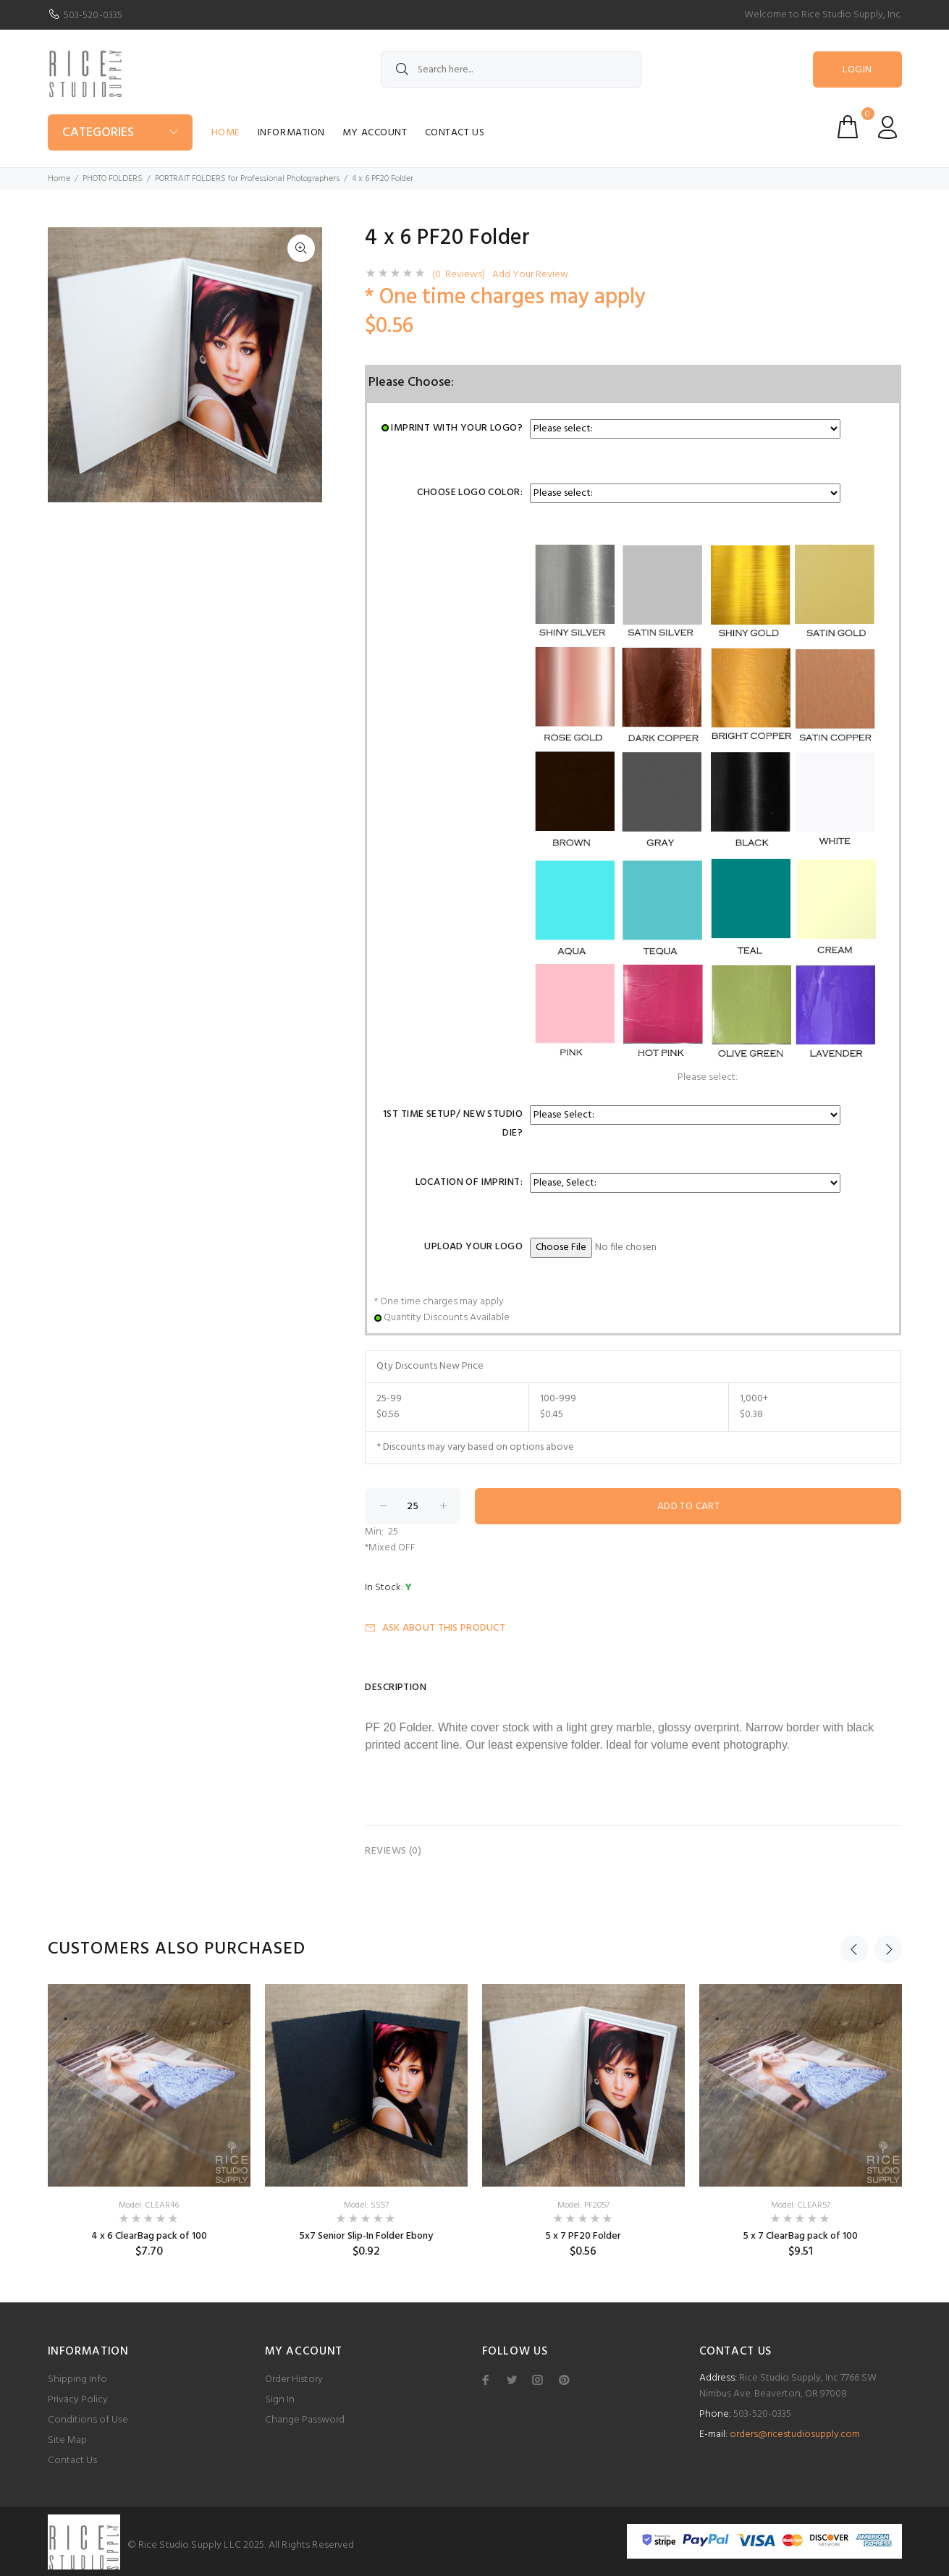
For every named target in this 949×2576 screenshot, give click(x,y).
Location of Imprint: (469, 1182)
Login (857, 70)
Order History (294, 2379)
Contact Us (455, 132)
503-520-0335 (93, 15)
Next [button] (888, 1949)
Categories (98, 132)
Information (291, 132)
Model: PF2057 (583, 2205)
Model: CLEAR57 (800, 2205)
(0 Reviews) (458, 275)
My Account (375, 132)
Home (225, 132)
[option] (149, 2121)
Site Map (67, 2440)
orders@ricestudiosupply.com (795, 2434)
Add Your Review (530, 275)
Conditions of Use (88, 2420)
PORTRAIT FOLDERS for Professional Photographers (247, 179)
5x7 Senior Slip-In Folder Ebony (366, 2236)
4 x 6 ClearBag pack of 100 (149, 2236)
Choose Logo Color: (470, 492)
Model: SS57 (366, 2205)
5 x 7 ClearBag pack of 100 (800, 2236)
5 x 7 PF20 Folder (583, 2236)
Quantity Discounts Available (447, 1317)
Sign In (280, 2399)
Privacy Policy (78, 2399)
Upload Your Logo (473, 1246)
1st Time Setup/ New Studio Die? (453, 1123)
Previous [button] (854, 1949)
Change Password (305, 2420)
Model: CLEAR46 (149, 2205)
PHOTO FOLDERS (113, 179)
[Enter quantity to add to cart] (412, 1506)
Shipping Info (77, 2379)
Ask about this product (435, 1628)
